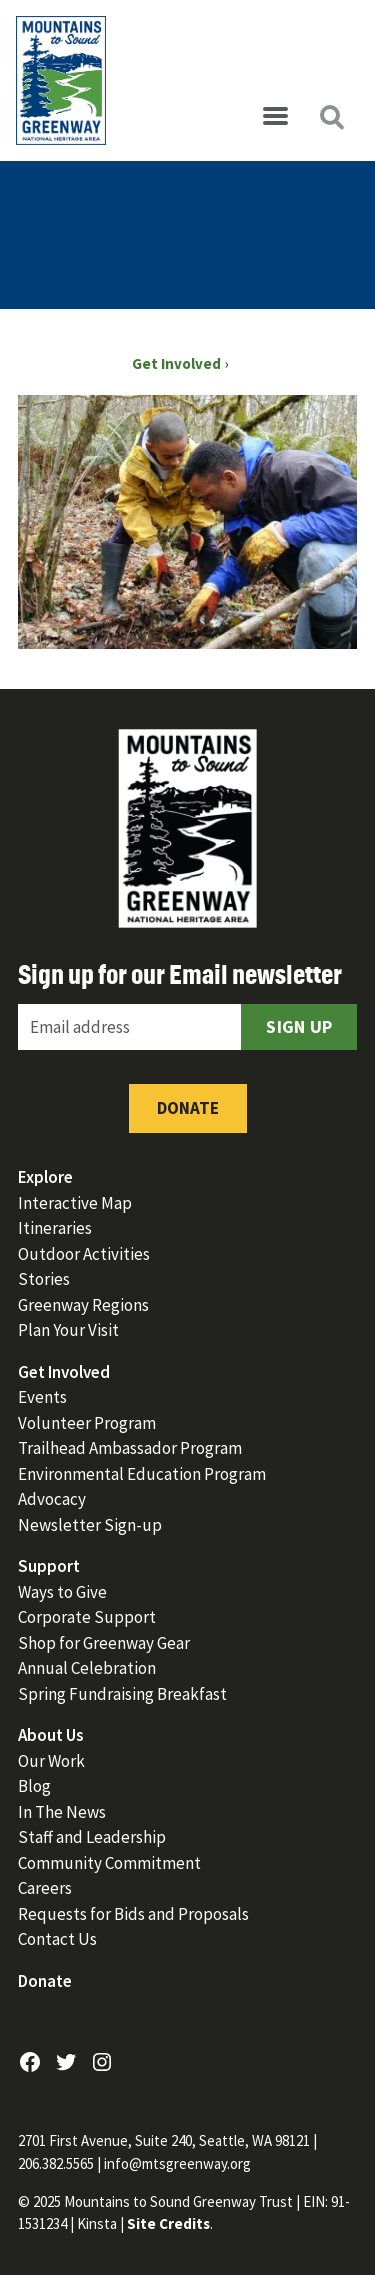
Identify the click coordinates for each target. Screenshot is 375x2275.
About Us (51, 1735)
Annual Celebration (87, 1668)
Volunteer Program (87, 1423)
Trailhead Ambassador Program (130, 1448)
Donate (188, 1108)
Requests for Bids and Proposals (133, 1914)
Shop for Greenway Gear (104, 1643)
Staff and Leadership (92, 1837)
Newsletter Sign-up (90, 1525)
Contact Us (57, 1939)
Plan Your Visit (68, 1330)
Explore (45, 1177)
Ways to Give (62, 1592)
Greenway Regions (83, 1305)
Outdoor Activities (84, 1254)
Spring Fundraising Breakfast (122, 1694)
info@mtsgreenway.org (177, 2163)
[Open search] (331, 117)
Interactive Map (75, 1203)
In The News (62, 1812)
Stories (44, 1279)
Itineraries (55, 1228)
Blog (34, 1786)
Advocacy (52, 1499)
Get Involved (64, 1372)
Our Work (51, 1761)
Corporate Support (87, 1617)
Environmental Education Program (142, 1474)
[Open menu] (275, 117)
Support (49, 1566)
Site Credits (168, 2223)
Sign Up (299, 1026)
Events (42, 1397)
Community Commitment (109, 1863)
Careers (45, 1888)
